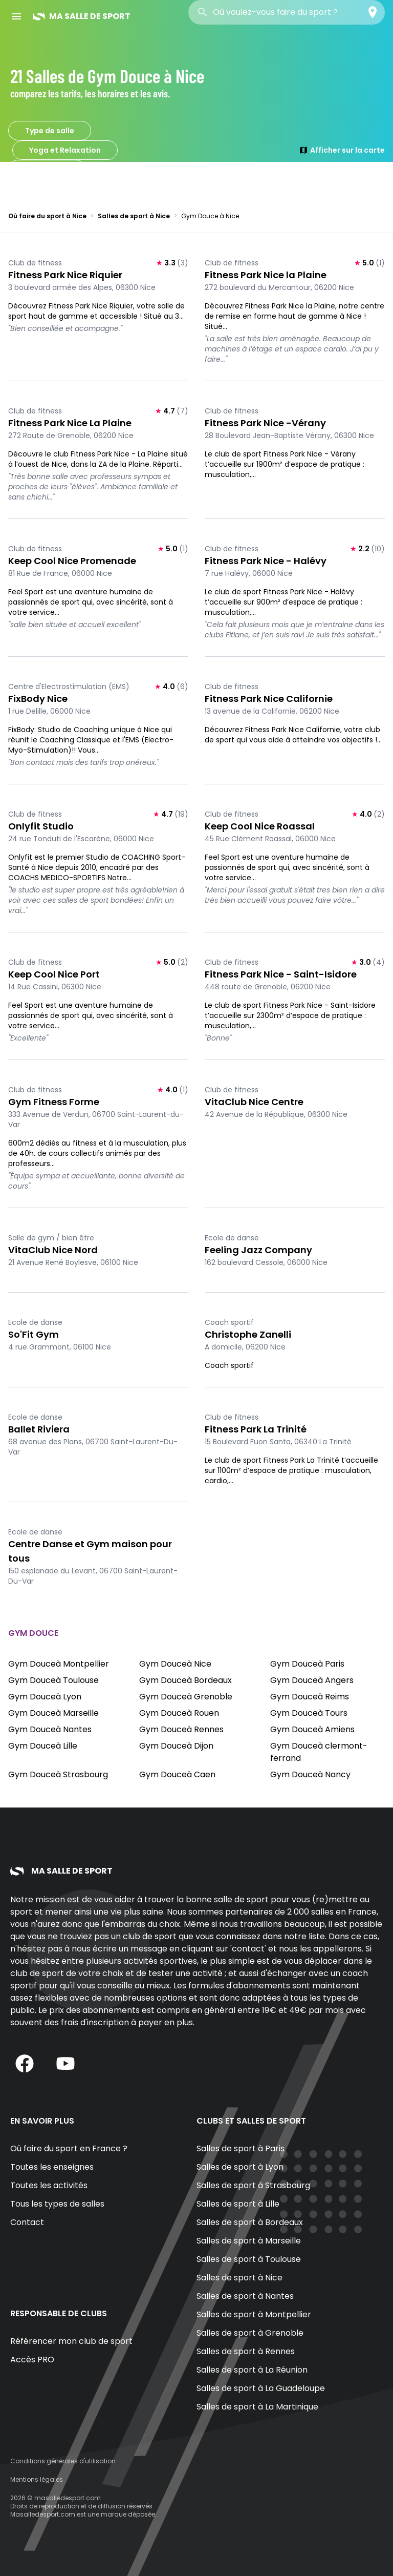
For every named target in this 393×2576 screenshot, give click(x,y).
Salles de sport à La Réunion (252, 2370)
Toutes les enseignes (52, 2167)
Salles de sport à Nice (134, 216)
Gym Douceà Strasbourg (58, 1774)
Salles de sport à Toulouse (248, 2259)
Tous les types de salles (57, 2204)
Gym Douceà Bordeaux (185, 1680)
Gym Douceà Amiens (312, 1729)
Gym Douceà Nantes (50, 1729)
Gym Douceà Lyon (44, 1696)
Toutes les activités (49, 2185)
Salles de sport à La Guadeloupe (260, 2388)
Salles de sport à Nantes (245, 2296)
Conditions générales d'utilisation (63, 2461)
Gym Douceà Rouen (179, 1713)
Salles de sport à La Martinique (257, 2407)
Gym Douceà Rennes (181, 1729)
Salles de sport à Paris (240, 2148)
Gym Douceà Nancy (310, 1774)
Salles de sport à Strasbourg (253, 2185)
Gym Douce (47, 169)
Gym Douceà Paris (307, 1664)
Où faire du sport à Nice (47, 216)
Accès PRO (32, 2359)
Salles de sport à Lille (237, 2204)
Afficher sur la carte (342, 150)
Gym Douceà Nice (175, 1664)
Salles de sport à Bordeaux (249, 2222)
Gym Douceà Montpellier (58, 1664)
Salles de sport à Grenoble (249, 2333)
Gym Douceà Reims (309, 1696)
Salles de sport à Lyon (239, 2167)
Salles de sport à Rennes (245, 2351)
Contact (27, 2222)
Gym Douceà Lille (42, 1746)
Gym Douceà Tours (308, 1713)
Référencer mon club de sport (71, 2341)
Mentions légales (36, 2479)
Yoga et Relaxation (65, 150)
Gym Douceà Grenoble (185, 1696)
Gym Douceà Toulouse (53, 1680)
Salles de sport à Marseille (248, 2241)
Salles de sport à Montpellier (253, 2314)
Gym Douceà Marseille (53, 1713)
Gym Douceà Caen (177, 1774)
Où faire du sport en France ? (68, 2148)
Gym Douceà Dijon (176, 1746)
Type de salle (49, 131)
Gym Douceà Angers (312, 1680)
